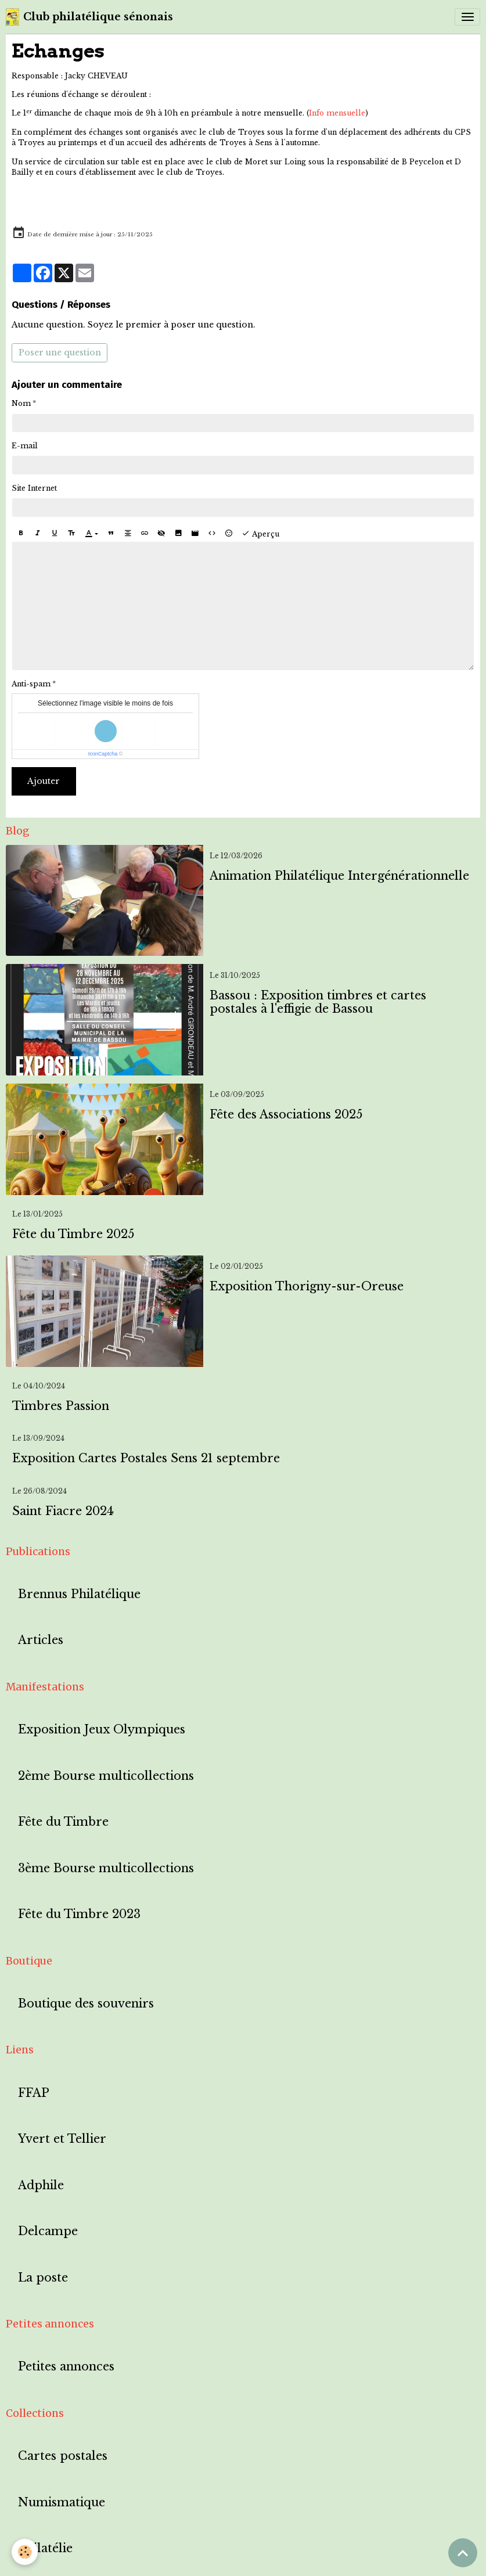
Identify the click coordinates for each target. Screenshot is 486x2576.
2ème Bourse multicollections (106, 1776)
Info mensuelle (337, 113)
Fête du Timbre (63, 1822)
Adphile (41, 2185)
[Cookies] (25, 2552)
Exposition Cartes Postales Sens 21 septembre (146, 1458)
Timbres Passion (60, 1406)
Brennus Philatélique (79, 1594)
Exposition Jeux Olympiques (101, 1729)
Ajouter (43, 781)
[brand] (89, 17)
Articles (40, 1640)
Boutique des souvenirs (86, 2003)
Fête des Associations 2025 (286, 1114)
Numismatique (61, 2502)
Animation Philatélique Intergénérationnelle (339, 876)
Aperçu (260, 533)
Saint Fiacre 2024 (63, 1511)
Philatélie (45, 2548)
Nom (21, 403)
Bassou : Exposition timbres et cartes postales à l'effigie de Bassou (318, 1002)
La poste (43, 2277)
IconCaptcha (103, 754)
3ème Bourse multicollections (106, 1868)
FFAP (33, 2093)
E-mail (25, 445)
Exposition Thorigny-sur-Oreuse (307, 1286)
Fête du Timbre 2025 (73, 1234)
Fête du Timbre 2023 (79, 1914)
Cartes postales (62, 2456)
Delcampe (48, 2231)
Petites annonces (66, 2366)
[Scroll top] (462, 2552)
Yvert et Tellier (62, 2139)
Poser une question (60, 352)
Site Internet (34, 488)
